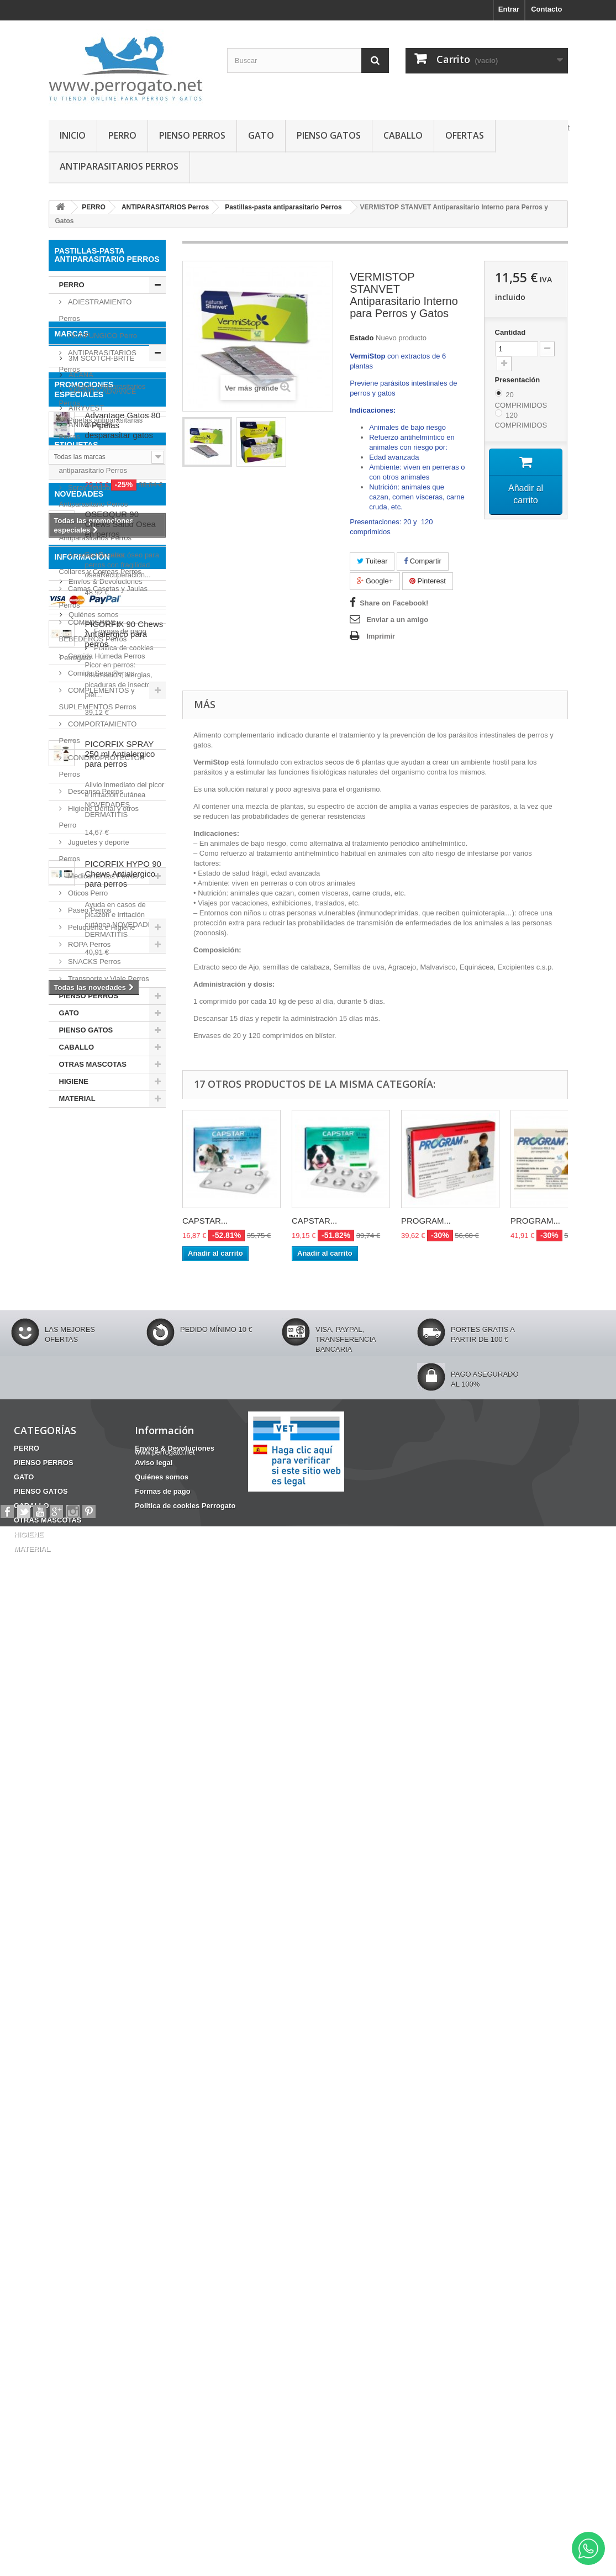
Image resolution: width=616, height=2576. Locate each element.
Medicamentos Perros (102, 876)
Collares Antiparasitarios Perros (102, 394)
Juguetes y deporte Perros (94, 850)
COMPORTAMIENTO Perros (98, 732)
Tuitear (372, 561)
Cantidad (510, 332)
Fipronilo (69, 1530)
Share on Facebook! (394, 603)
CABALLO (403, 135)
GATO (261, 135)
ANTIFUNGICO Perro (102, 335)
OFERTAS (464, 135)
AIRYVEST (85, 1206)
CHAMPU (70, 1497)
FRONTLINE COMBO (89, 1514)
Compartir (422, 561)
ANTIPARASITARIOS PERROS (119, 166)
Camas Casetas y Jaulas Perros (103, 596)
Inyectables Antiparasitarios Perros (95, 529)
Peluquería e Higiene (100, 927)
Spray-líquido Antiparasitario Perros (93, 495)
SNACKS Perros (93, 961)
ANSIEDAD (73, 1580)
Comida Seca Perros (100, 673)
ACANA (80, 1173)
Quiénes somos (93, 2225)
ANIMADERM (90, 1223)
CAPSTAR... (205, 1220)
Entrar (508, 9)
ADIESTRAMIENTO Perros (95, 310)
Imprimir (380, 636)
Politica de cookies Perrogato (114, 2258)
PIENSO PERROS (192, 135)
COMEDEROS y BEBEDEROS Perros (93, 630)
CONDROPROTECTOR (92, 1547)
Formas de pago (94, 2241)
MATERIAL (77, 1098)
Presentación (518, 380)
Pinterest (427, 581)
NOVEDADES (79, 1641)
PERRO (122, 135)
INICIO (73, 135)
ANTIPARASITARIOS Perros (97, 361)
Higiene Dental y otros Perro (99, 816)
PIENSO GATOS (329, 135)
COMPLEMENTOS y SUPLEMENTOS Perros (97, 698)
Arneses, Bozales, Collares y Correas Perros (100, 563)
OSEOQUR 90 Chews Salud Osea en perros (120, 1672)
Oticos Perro (87, 893)
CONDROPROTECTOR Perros (102, 766)
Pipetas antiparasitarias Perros (101, 428)
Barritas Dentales (83, 1597)
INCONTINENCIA (82, 1564)
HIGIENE (73, 1081)
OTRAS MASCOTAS (93, 1064)
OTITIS (110, 1497)
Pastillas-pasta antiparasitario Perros (93, 462)
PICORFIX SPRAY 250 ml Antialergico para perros (120, 1901)
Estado (361, 338)
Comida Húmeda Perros (105, 656)
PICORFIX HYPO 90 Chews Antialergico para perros (123, 2021)
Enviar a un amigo (397, 619)
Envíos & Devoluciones (105, 2192)
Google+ (375, 581)
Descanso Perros (94, 791)
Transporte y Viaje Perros (107, 978)
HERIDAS (141, 1597)
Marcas (71, 1136)
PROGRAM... (426, 1220)
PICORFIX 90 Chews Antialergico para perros (124, 1782)
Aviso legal (85, 2208)
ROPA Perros (88, 944)
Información (82, 2171)
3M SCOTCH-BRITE (101, 1156)
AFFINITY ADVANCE (101, 1190)
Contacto (546, 9)
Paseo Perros (89, 910)
